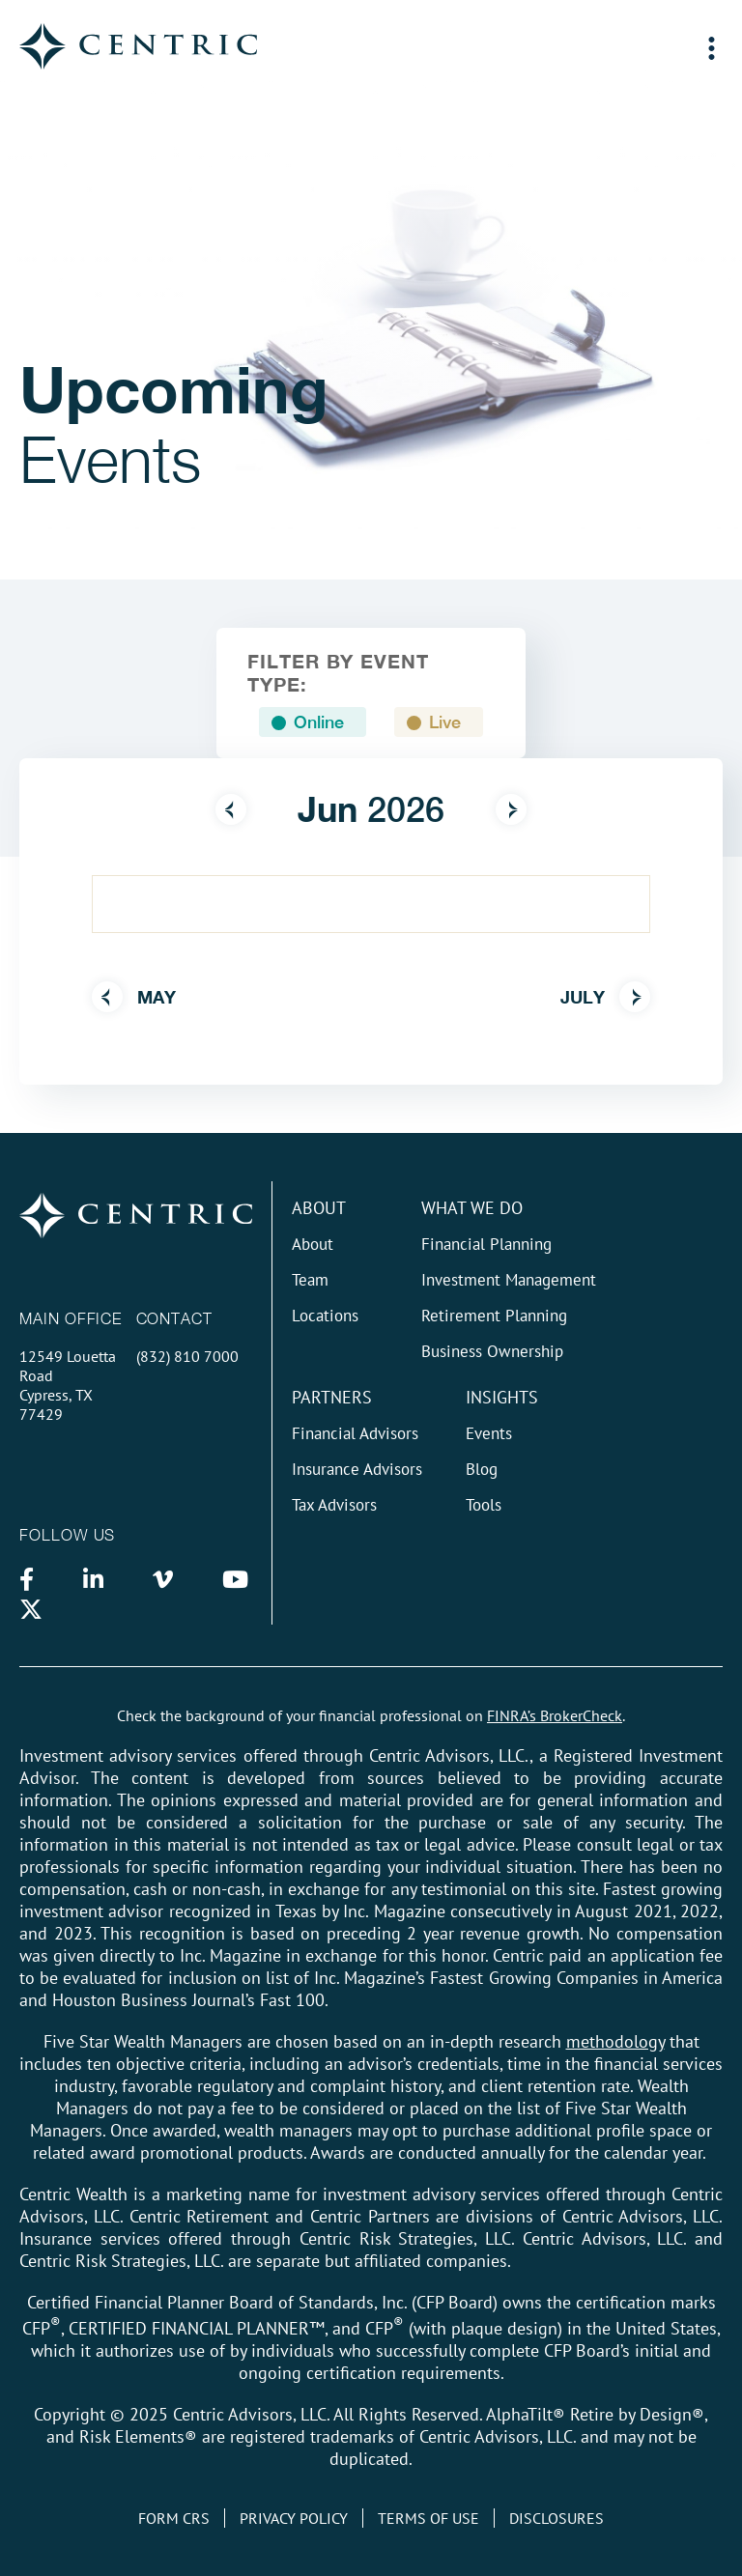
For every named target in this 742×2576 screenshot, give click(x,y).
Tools (483, 1504)
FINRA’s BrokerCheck (554, 1715)
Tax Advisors (334, 1504)
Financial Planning (486, 1244)
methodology (615, 2041)
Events (489, 1433)
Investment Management (508, 1279)
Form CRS (174, 2518)
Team (310, 1279)
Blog (482, 1469)
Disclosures (556, 2518)
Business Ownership (492, 1351)
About (319, 1208)
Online (319, 722)
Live (445, 722)
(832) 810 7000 (187, 1356)
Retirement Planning (494, 1315)
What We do (472, 1208)
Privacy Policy (294, 2518)
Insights (502, 1397)
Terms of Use (428, 2518)
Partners (332, 1397)
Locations (325, 1315)
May (134, 996)
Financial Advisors (355, 1433)
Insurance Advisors (357, 1469)
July (605, 996)
